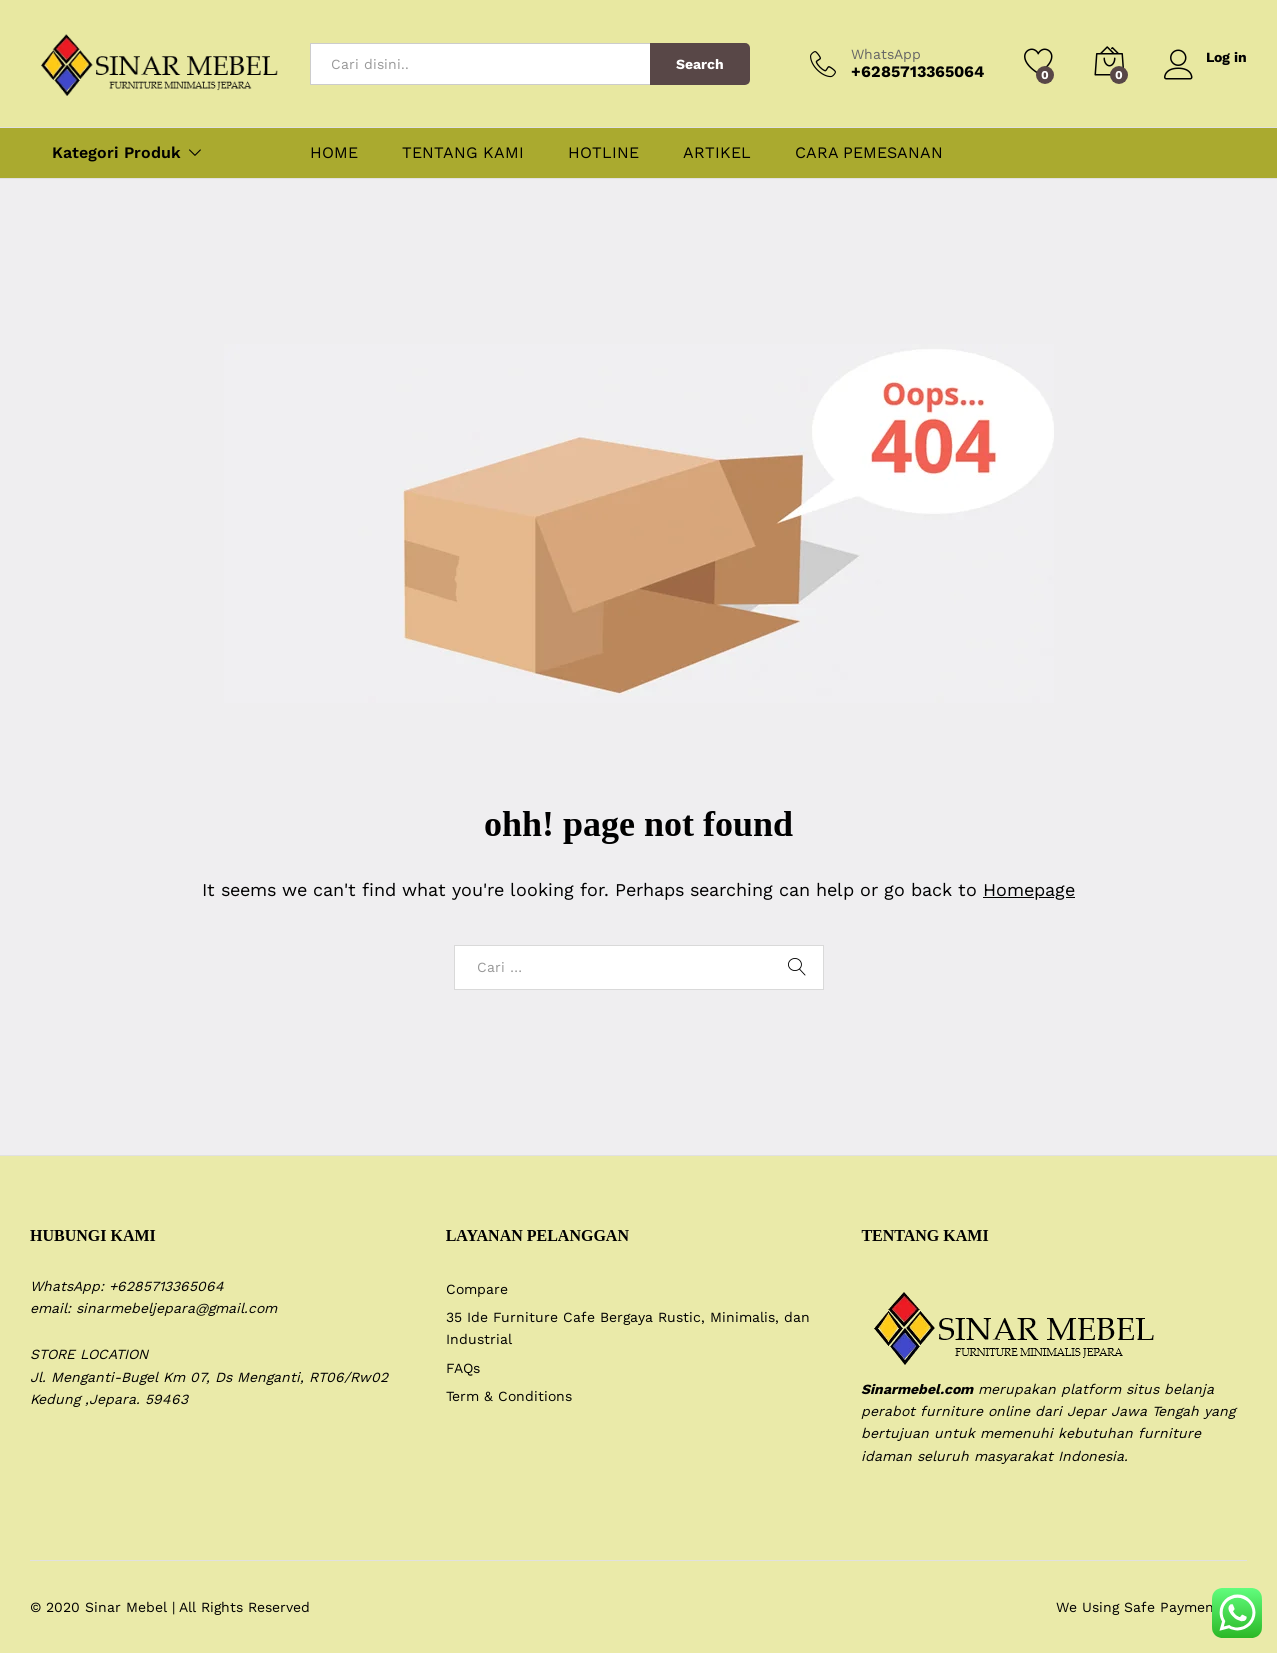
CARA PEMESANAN (869, 153)
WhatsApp (886, 54)
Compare (477, 1289)
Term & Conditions (509, 1396)
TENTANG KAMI (463, 153)
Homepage (1029, 889)
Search (700, 64)
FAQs (463, 1368)
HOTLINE (603, 153)
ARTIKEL (717, 153)
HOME (334, 153)
